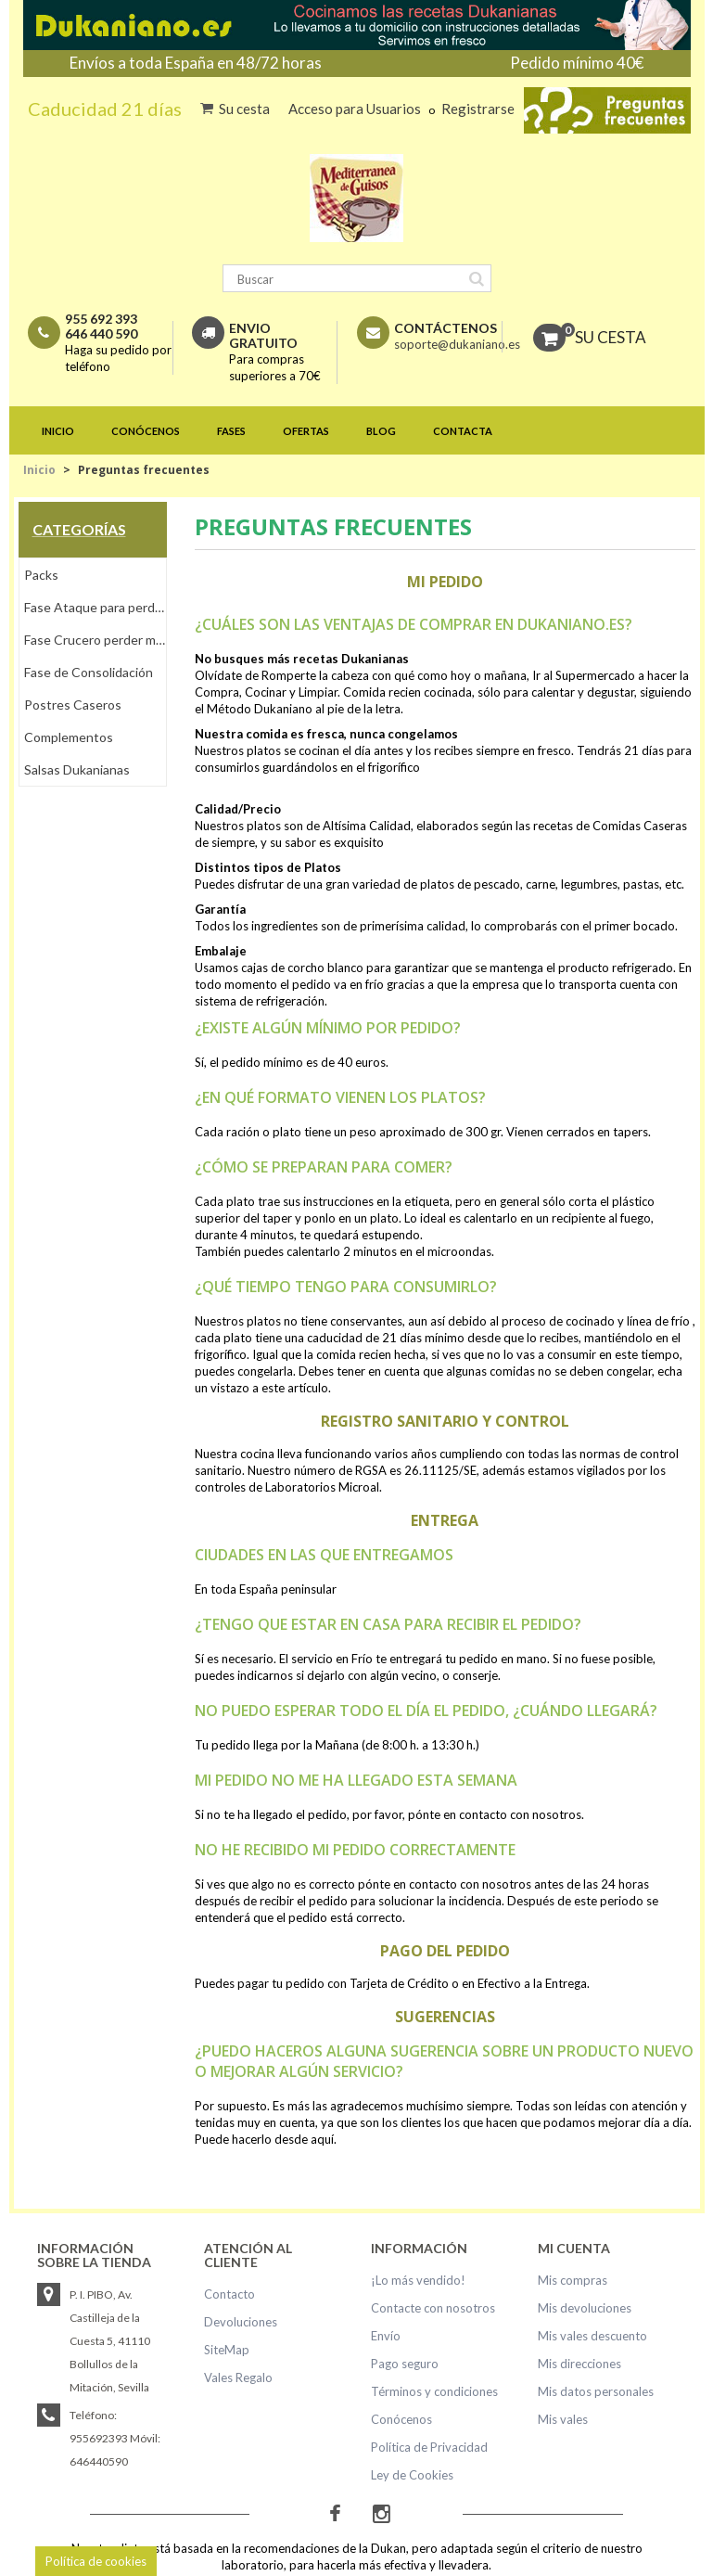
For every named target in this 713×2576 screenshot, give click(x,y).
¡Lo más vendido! (418, 2280)
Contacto (229, 2294)
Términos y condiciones (434, 2391)
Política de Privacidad (429, 2447)
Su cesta (244, 108)
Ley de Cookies (412, 2474)
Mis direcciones (579, 2363)
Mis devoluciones (584, 2307)
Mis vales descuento (592, 2335)
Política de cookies (95, 2561)
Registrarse (478, 108)
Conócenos (401, 2419)
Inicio (39, 470)
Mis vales (563, 2419)
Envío (386, 2335)
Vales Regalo (238, 2377)
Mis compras (572, 2280)
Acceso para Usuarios (356, 108)
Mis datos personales (596, 2391)
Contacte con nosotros (433, 2307)
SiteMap (226, 2349)
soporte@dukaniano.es (457, 344)
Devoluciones (240, 2321)
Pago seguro (405, 2363)
